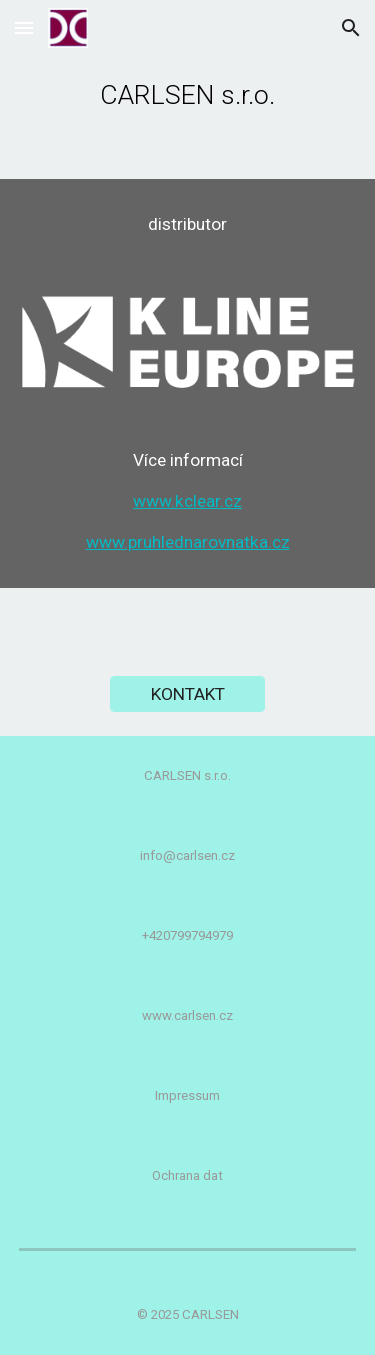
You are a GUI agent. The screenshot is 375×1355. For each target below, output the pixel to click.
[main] (188, 89)
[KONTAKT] (187, 693)
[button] (24, 27)
